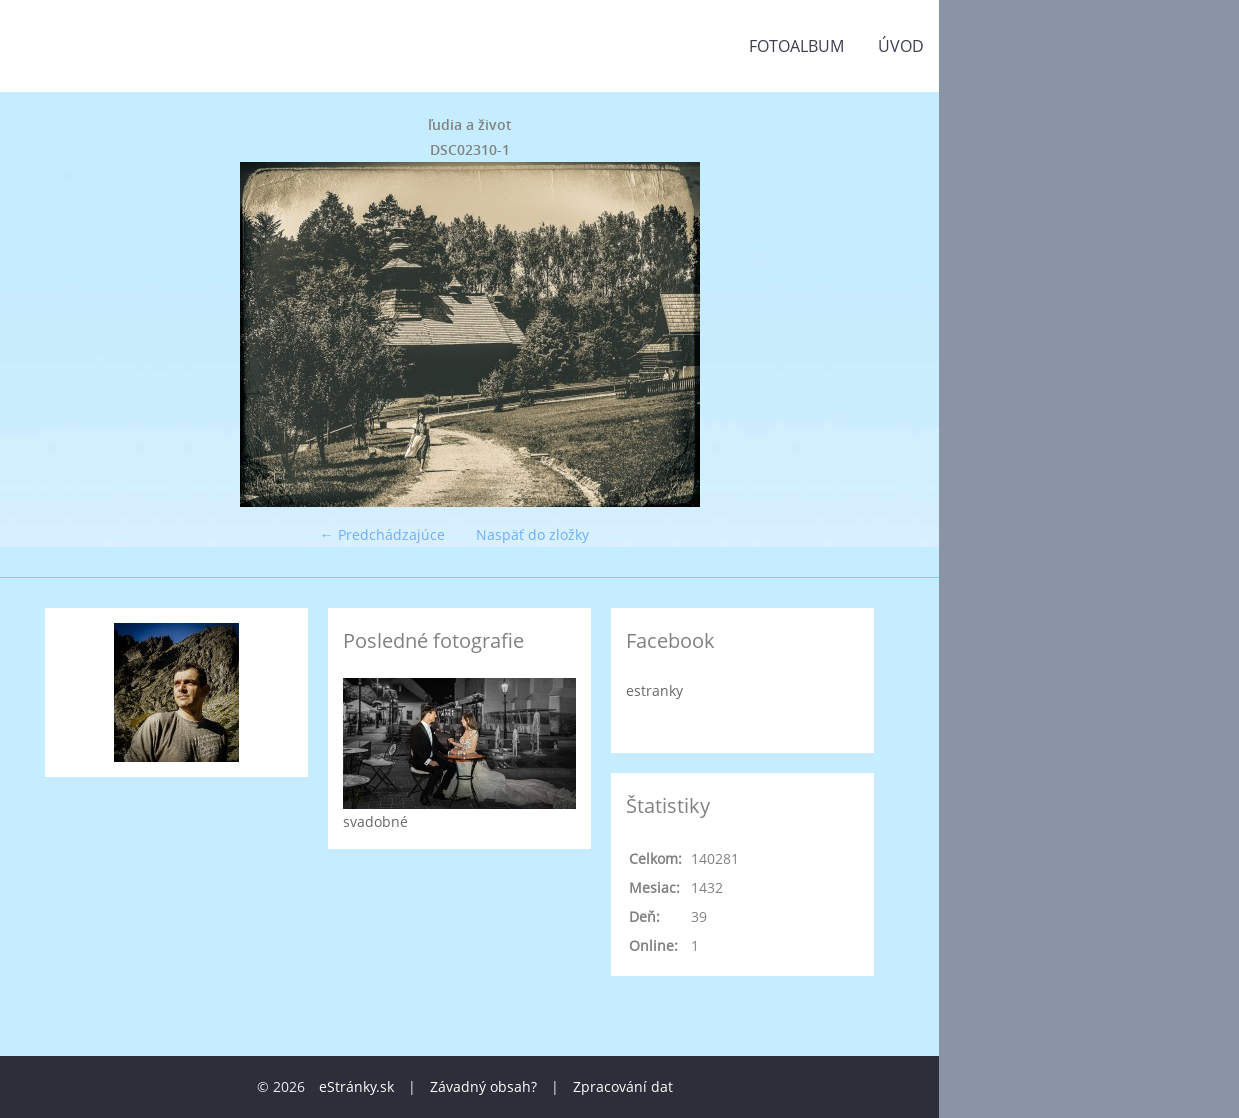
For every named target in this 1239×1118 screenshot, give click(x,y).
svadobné (375, 821)
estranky (654, 690)
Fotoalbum (796, 46)
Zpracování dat (623, 1086)
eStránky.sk (356, 1086)
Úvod (901, 46)
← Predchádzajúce (382, 534)
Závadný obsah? (483, 1086)
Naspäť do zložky (532, 534)
